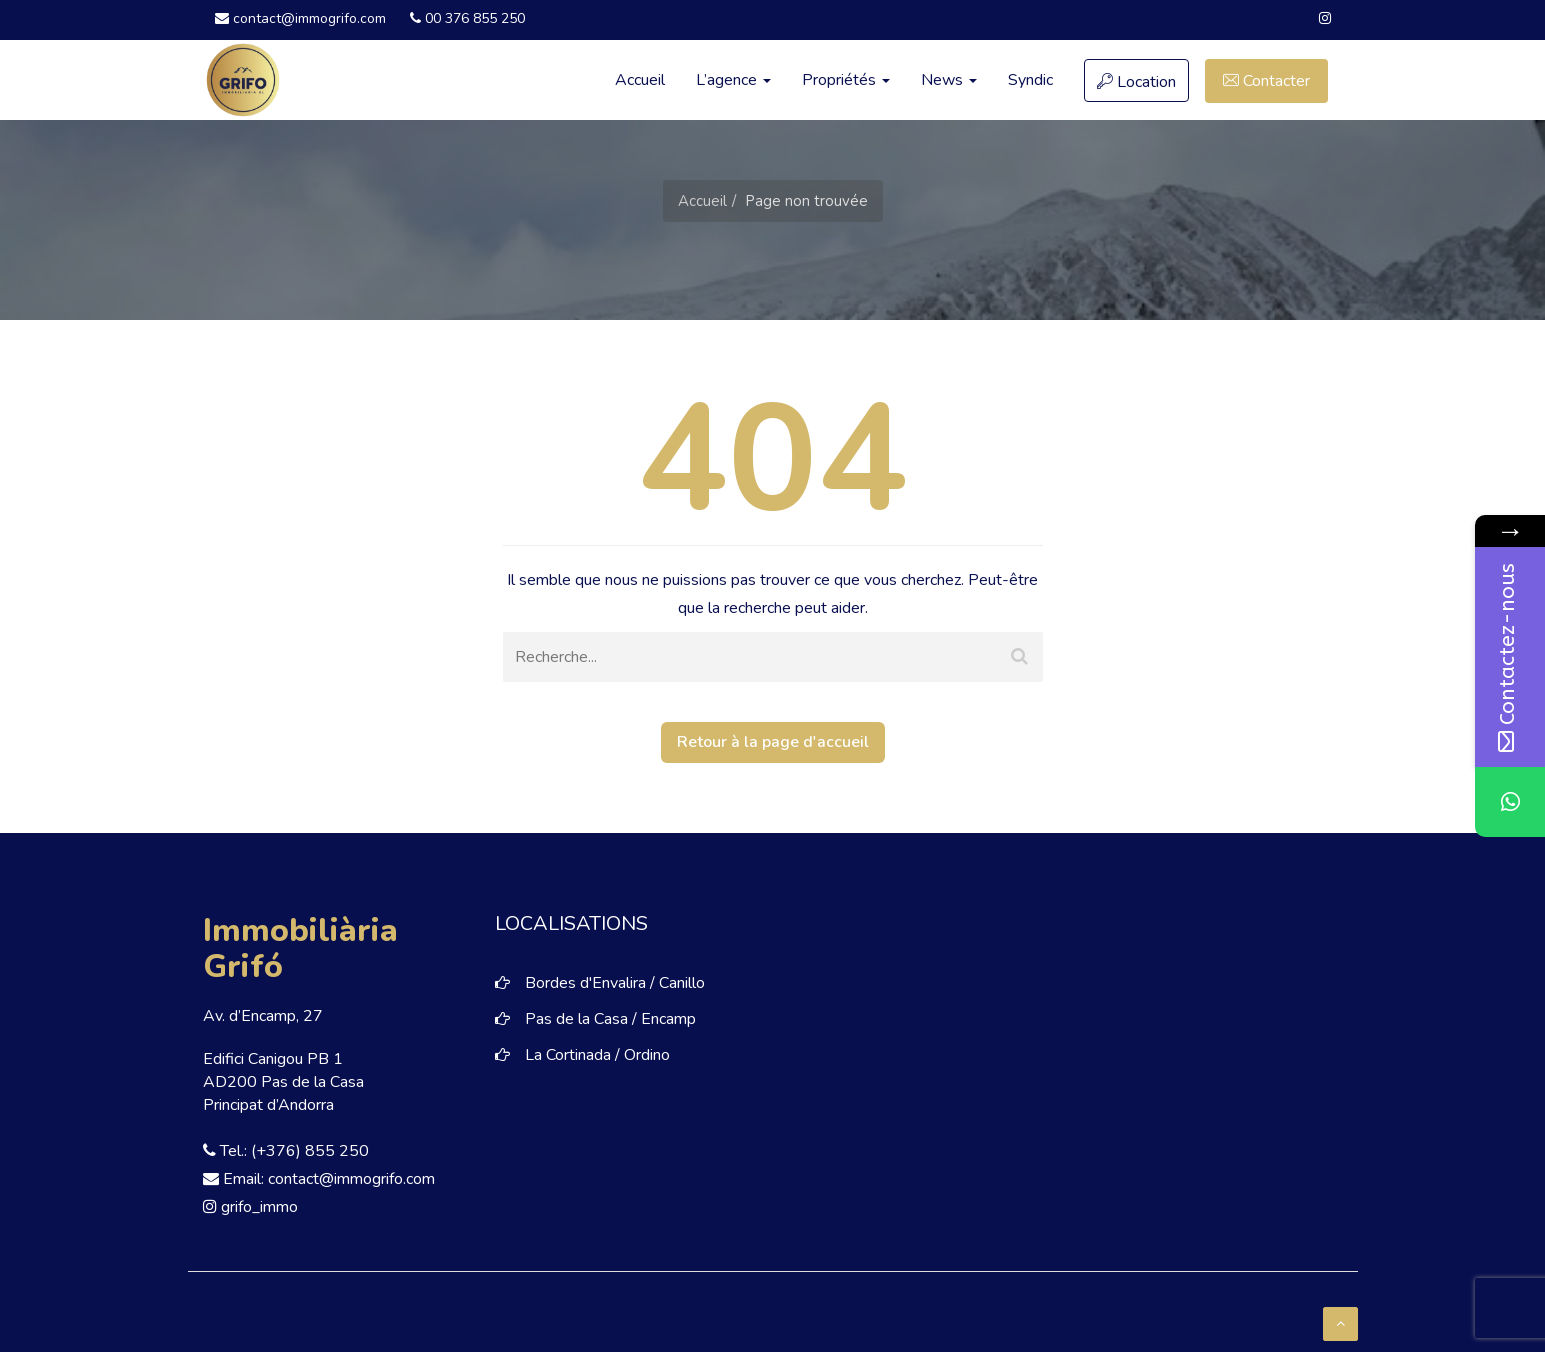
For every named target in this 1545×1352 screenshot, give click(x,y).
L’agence (733, 80)
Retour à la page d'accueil (773, 742)
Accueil (640, 80)
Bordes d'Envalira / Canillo (615, 983)
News (949, 80)
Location (1136, 82)
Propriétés (846, 80)
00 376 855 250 (467, 18)
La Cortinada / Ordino (597, 1055)
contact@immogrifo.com (300, 18)
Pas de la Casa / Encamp (610, 1019)
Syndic (1030, 80)
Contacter (1266, 81)
